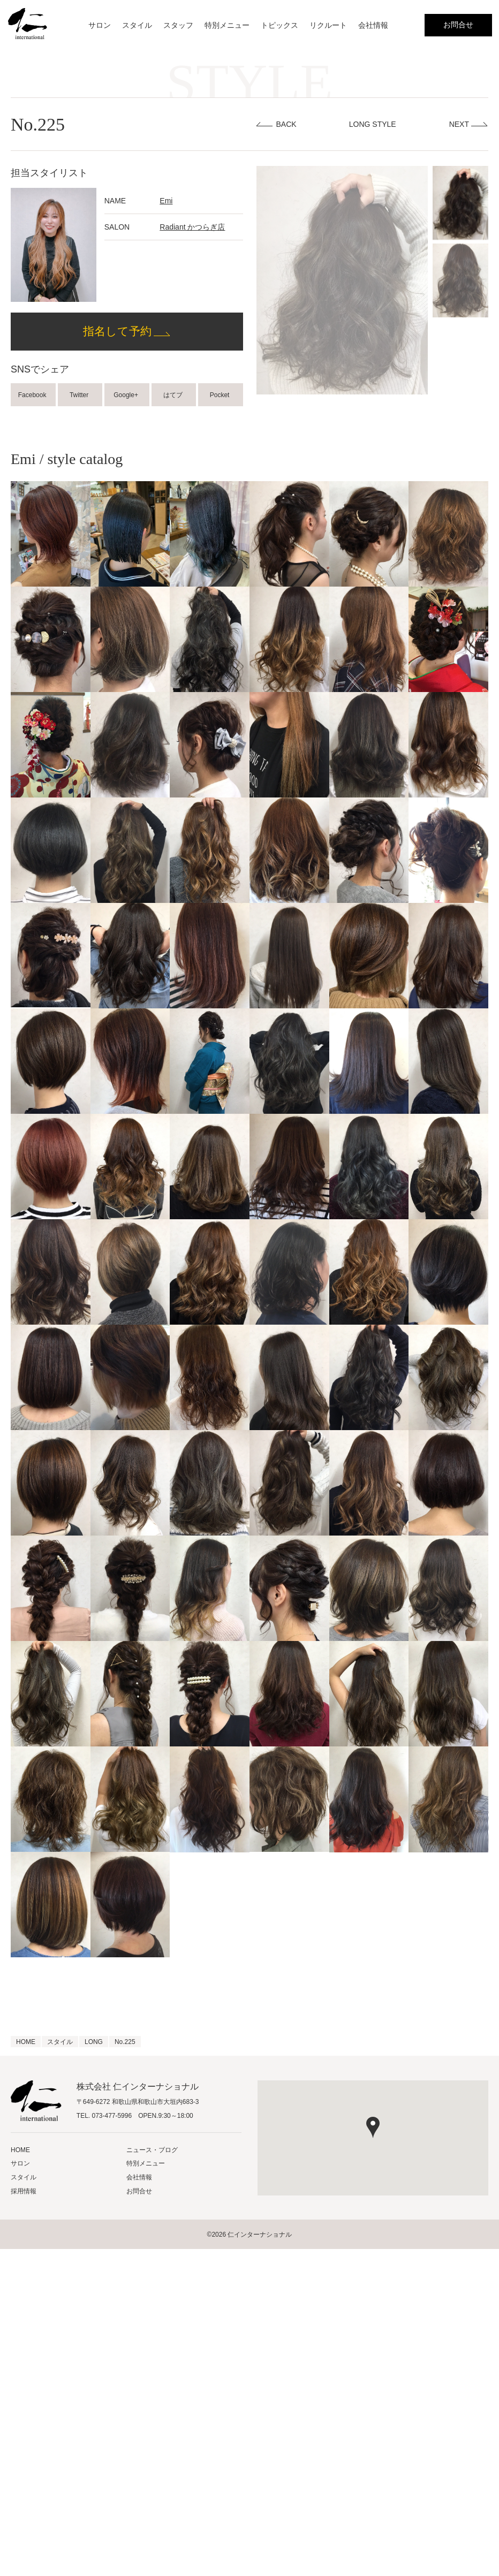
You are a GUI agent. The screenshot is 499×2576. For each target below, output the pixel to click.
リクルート (328, 25)
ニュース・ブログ (152, 2150)
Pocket (220, 395)
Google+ (127, 395)
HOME (20, 2150)
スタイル (137, 25)
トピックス (279, 25)
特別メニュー (227, 25)
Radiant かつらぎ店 (192, 227)
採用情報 (23, 2191)
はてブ (173, 395)
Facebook (33, 395)
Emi (166, 200)
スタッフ (178, 25)
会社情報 (373, 25)
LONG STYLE (372, 124)
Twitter (80, 395)
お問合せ (458, 24)
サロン (99, 25)
